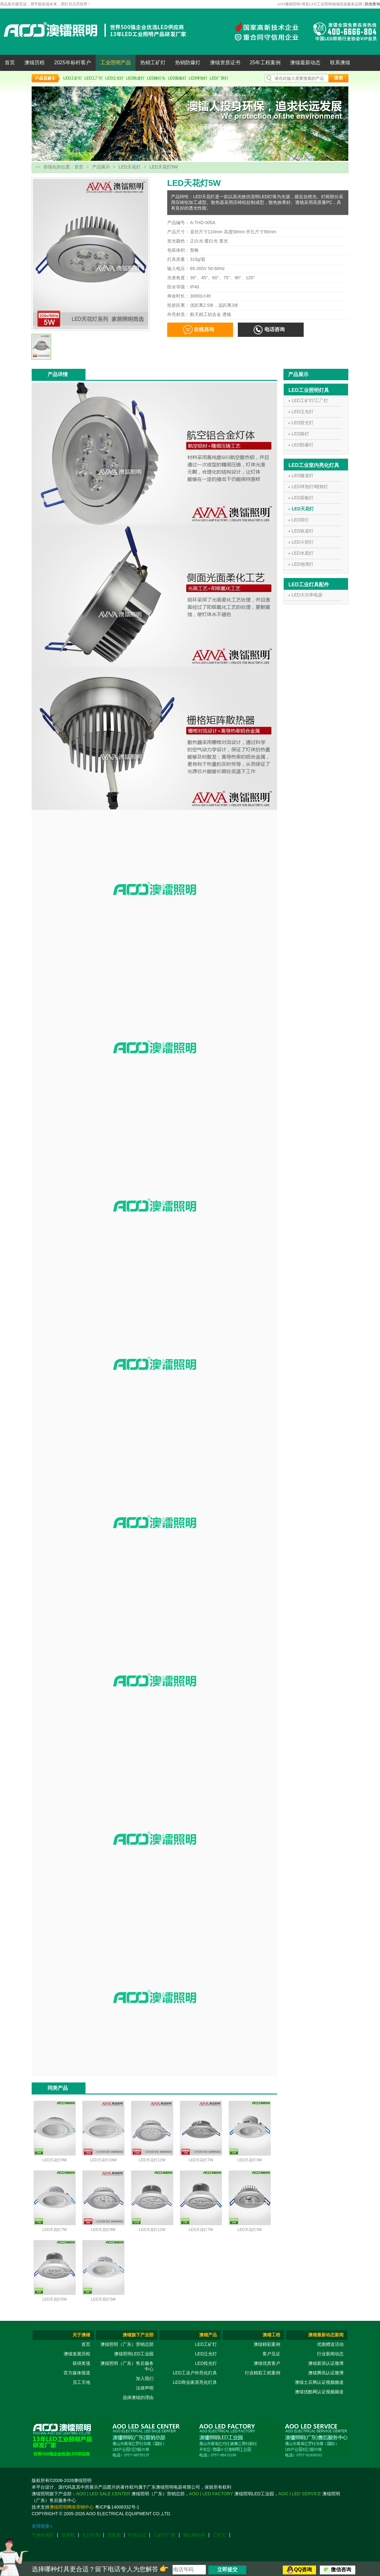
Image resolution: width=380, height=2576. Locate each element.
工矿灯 (219, 2534)
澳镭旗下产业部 (138, 2334)
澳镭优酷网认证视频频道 (319, 2391)
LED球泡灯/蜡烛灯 (310, 486)
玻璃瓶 (68, 2534)
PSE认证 (137, 2534)
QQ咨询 (303, 2569)
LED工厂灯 (93, 78)
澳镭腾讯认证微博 (326, 2372)
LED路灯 (300, 433)
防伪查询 (372, 4)
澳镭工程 (271, 2334)
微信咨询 (341, 2569)
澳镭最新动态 (305, 62)
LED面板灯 (177, 78)
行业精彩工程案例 (262, 2372)
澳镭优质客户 (267, 2363)
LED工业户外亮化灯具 (195, 2372)
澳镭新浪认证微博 (326, 2363)
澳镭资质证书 (225, 62)
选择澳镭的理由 (138, 2397)
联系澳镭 (340, 62)
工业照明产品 (115, 62)
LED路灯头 (156, 78)
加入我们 (145, 2378)
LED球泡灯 (198, 78)
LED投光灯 (303, 422)
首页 (10, 62)
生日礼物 (91, 2534)
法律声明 (145, 2387)
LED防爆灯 (303, 444)
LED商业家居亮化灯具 (195, 2382)
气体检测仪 (43, 2534)
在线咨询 (204, 329)
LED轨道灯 (135, 78)
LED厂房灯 (219, 78)
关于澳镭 (81, 2334)
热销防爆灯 (187, 62)
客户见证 (271, 2353)
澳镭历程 (34, 62)
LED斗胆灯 (303, 542)
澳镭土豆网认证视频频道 (319, 2382)
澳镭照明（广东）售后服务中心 (127, 2366)
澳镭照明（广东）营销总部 (127, 2344)
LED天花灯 (130, 166)
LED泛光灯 (114, 78)
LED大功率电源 (307, 594)
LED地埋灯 (303, 564)
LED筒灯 (300, 519)
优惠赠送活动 (330, 2344)
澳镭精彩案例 (267, 2344)
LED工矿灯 (72, 78)
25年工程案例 (265, 62)
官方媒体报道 (77, 2372)
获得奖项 (81, 2363)
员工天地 (81, 2382)
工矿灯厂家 (164, 2534)
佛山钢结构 (194, 2534)
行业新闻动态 (330, 2353)
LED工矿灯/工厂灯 (310, 400)
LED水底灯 (303, 553)
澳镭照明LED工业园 (134, 2353)
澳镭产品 (208, 2334)
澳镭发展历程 (77, 2353)
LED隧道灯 (303, 475)
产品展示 (101, 166)
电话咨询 (274, 329)
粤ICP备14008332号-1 (117, 2507)
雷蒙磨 (114, 2534)
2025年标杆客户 (72, 62)
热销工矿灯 (153, 62)
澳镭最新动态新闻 (326, 2334)
